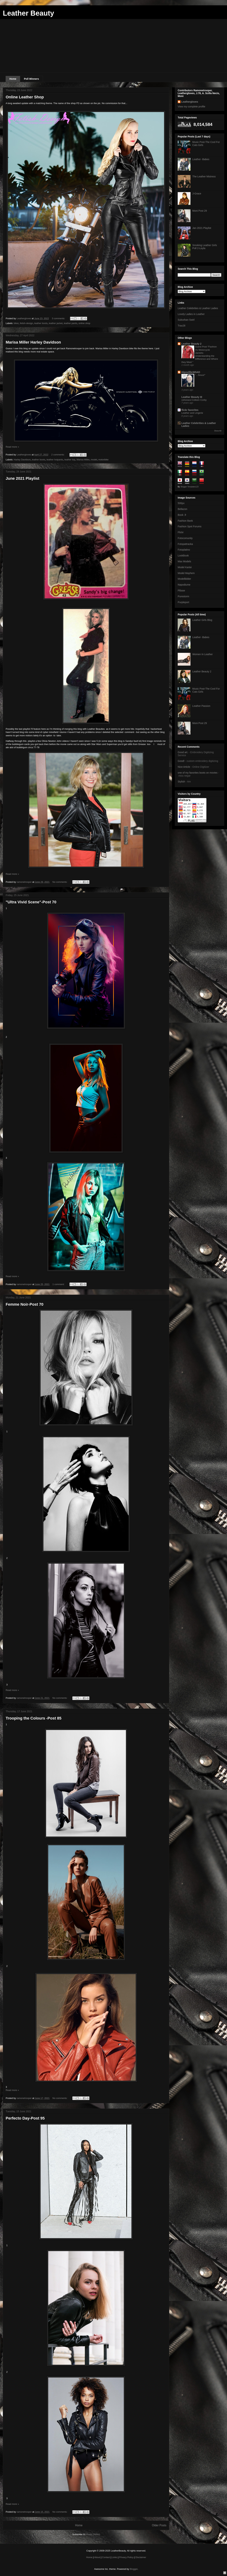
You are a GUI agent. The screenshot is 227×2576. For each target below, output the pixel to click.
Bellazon (182, 509)
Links (114, 2557)
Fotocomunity (185, 538)
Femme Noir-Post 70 (24, 1304)
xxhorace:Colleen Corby (194, 400)
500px (181, 503)
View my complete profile (191, 106)
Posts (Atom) (93, 2534)
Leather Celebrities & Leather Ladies (198, 308)
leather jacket (56, 323)
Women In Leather (202, 654)
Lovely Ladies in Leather (191, 314)
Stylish (181, 781)
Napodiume (184, 584)
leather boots (41, 323)
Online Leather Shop (25, 97)
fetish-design (26, 323)
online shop (84, 323)
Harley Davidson (22, 459)
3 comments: (59, 318)
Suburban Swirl (186, 319)
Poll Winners (31, 78)
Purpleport (183, 602)
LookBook (183, 555)
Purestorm (183, 596)
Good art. (183, 752)
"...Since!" (200, 375)
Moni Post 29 (199, 210)
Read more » (12, 446)
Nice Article (184, 766)
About (97, 2557)
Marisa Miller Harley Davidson (33, 342)
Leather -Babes (200, 159)
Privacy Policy (126, 2557)
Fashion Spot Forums (189, 526)
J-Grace (196, 193)
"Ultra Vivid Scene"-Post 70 (31, 902)
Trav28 (181, 325)
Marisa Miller (83, 459)
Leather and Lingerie (192, 413)
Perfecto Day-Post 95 (25, 2118)
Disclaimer (140, 2557)
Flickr (181, 532)
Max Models (184, 561)
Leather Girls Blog (202, 620)
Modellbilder (184, 578)
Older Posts (159, 2525)
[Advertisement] (113, 45)
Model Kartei (185, 567)
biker (16, 323)
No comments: (60, 882)
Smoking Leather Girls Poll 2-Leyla (204, 247)
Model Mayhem (186, 573)
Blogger (133, 2569)
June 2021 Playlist (22, 478)
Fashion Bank (185, 520)
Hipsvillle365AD (190, 372)
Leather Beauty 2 (191, 343)
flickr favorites (189, 410)
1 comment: (58, 1284)
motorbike (103, 459)
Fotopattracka (185, 544)
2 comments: (58, 454)
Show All (217, 431)
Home (12, 78)
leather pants (70, 323)
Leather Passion (201, 705)
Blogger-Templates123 (189, 487)
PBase (181, 590)
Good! (181, 761)
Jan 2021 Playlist (201, 228)
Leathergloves (189, 101)
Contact (106, 2557)
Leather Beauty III (191, 397)
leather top (69, 459)
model (94, 459)
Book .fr (182, 514)
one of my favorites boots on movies (197, 772)
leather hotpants (55, 459)
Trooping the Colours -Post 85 (33, 1718)
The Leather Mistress (204, 176)
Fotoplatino (184, 549)
